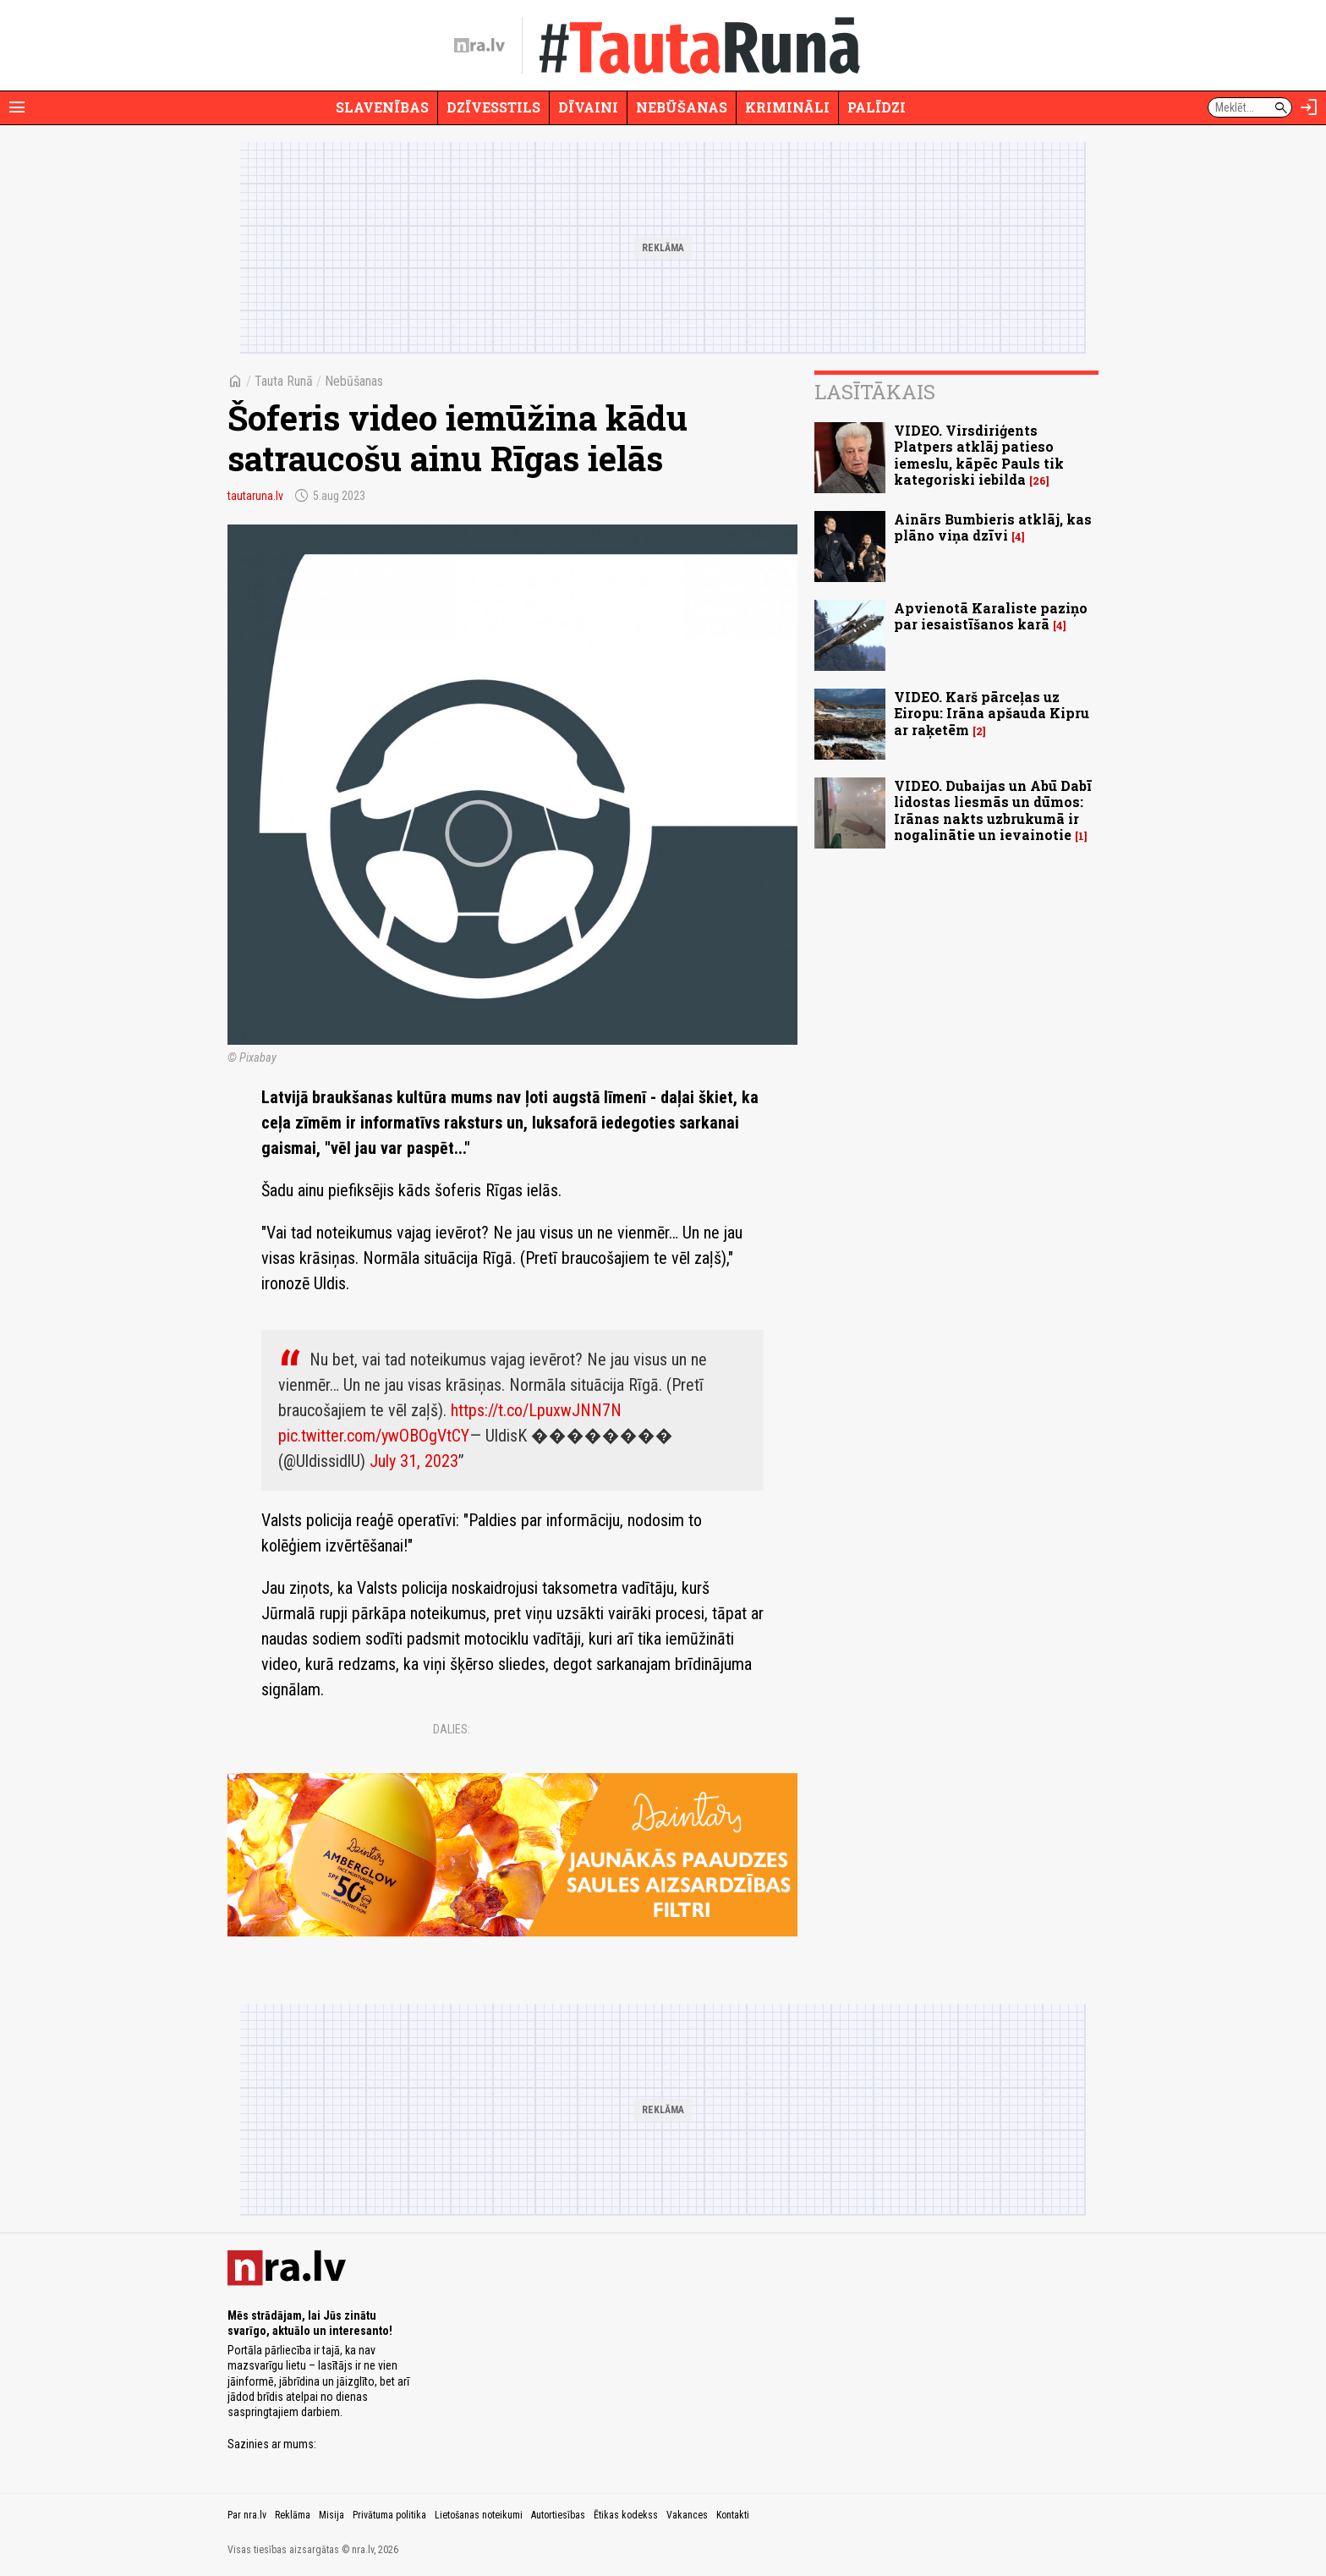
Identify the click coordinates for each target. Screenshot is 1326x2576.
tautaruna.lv (255, 496)
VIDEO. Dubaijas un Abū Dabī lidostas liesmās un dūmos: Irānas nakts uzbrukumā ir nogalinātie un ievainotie (993, 810)
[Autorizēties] (1309, 107)
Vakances (687, 2515)
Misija (331, 2515)
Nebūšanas (681, 107)
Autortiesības (558, 2515)
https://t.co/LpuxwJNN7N (536, 1410)
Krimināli (787, 107)
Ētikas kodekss (626, 2515)
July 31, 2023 (414, 1461)
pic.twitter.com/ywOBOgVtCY (373, 1435)
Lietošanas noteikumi (479, 2515)
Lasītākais (874, 391)
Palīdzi (876, 107)
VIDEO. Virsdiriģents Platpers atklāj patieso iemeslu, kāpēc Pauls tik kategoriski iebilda (979, 454)
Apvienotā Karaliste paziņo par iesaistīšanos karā (991, 616)
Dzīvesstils (493, 107)
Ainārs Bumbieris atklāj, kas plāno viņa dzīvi (993, 527)
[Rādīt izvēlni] (17, 107)
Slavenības (382, 107)
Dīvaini (588, 107)
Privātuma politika (389, 2515)
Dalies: (451, 1729)
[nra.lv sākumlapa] (479, 45)
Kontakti (732, 2515)
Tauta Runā (284, 381)
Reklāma (292, 2515)
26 (1039, 481)
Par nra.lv (246, 2515)
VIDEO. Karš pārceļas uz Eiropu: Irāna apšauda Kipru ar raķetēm (991, 713)
